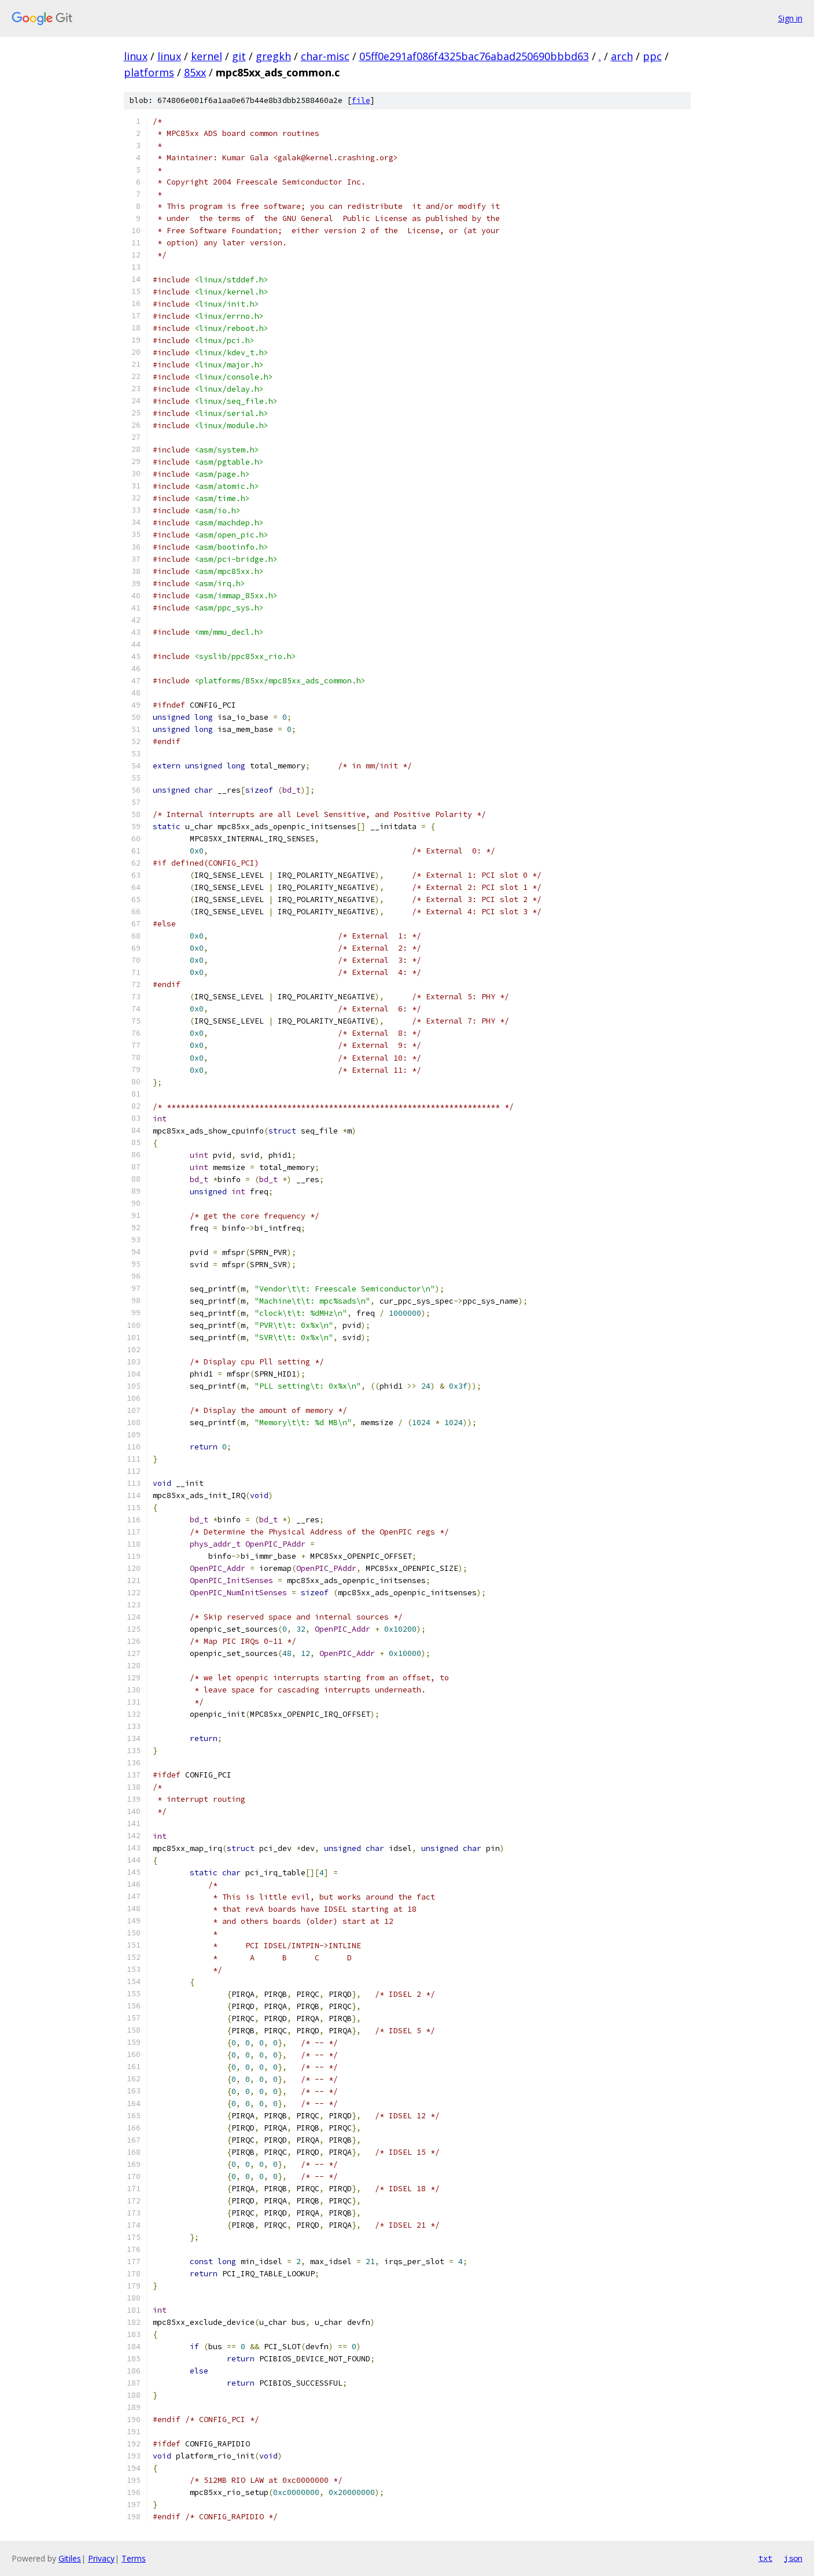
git (239, 56)
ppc (652, 56)
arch (622, 56)
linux (136, 56)
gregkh (273, 56)
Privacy (101, 2558)
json (793, 2558)
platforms (149, 72)
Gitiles (69, 2558)
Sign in (790, 18)
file (361, 100)
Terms (133, 2558)
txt (765, 2558)
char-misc (325, 56)
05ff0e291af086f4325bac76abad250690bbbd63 (474, 56)
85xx (195, 72)
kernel (206, 56)
